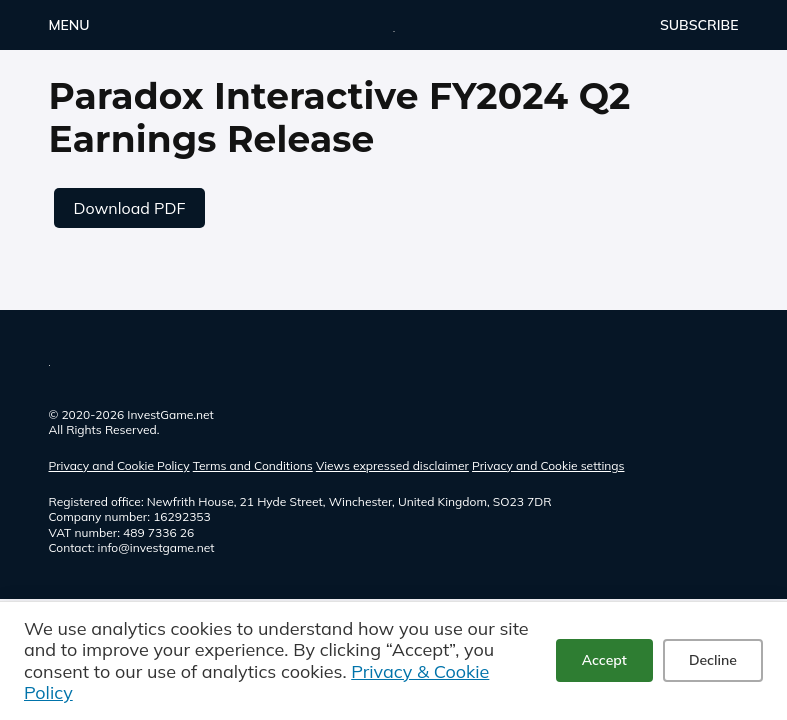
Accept (604, 660)
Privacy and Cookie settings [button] (548, 465)
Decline (713, 660)
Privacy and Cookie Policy (119, 465)
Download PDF (130, 208)
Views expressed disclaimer (392, 465)
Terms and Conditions (253, 465)
